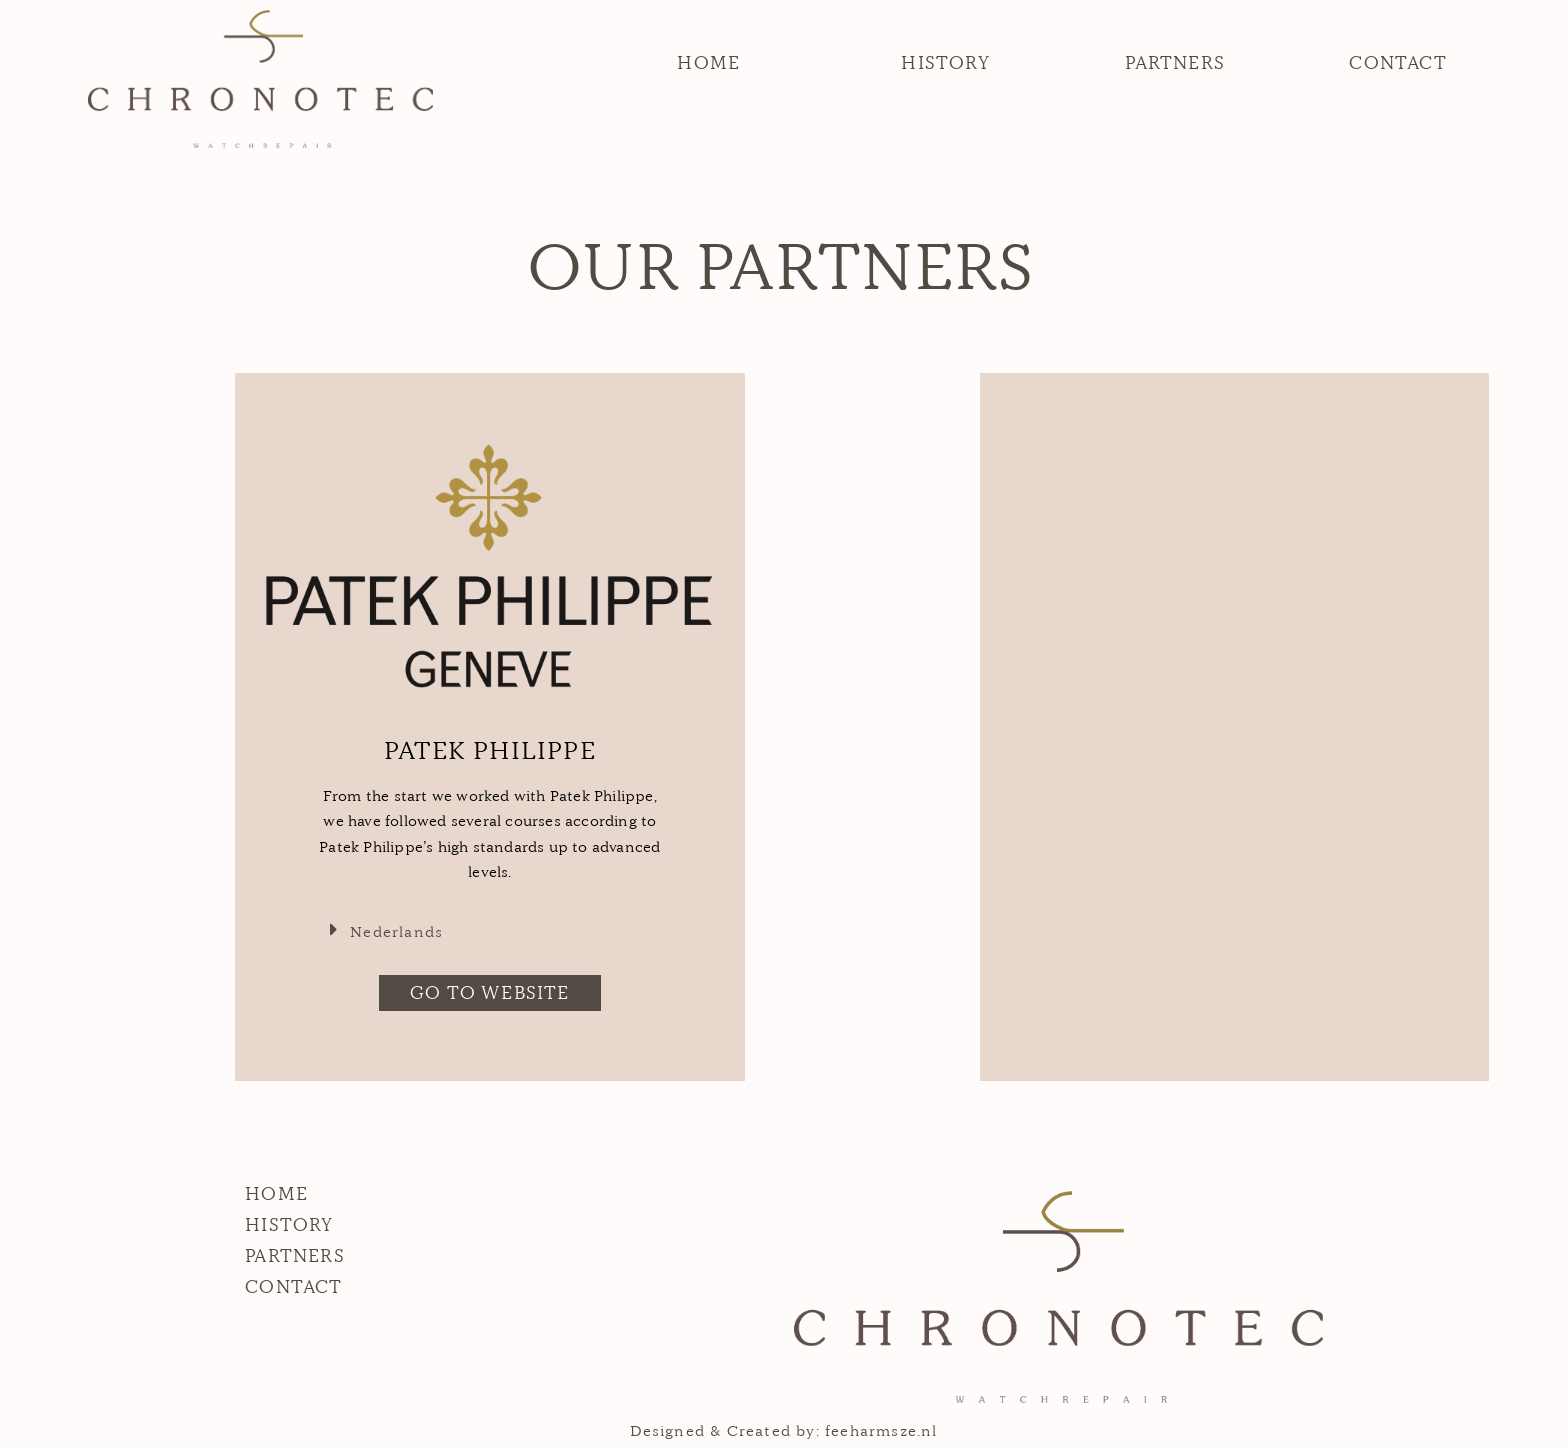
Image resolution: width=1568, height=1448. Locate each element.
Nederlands (396, 931)
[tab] (489, 930)
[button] (708, 63)
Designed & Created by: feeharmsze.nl (783, 1430)
